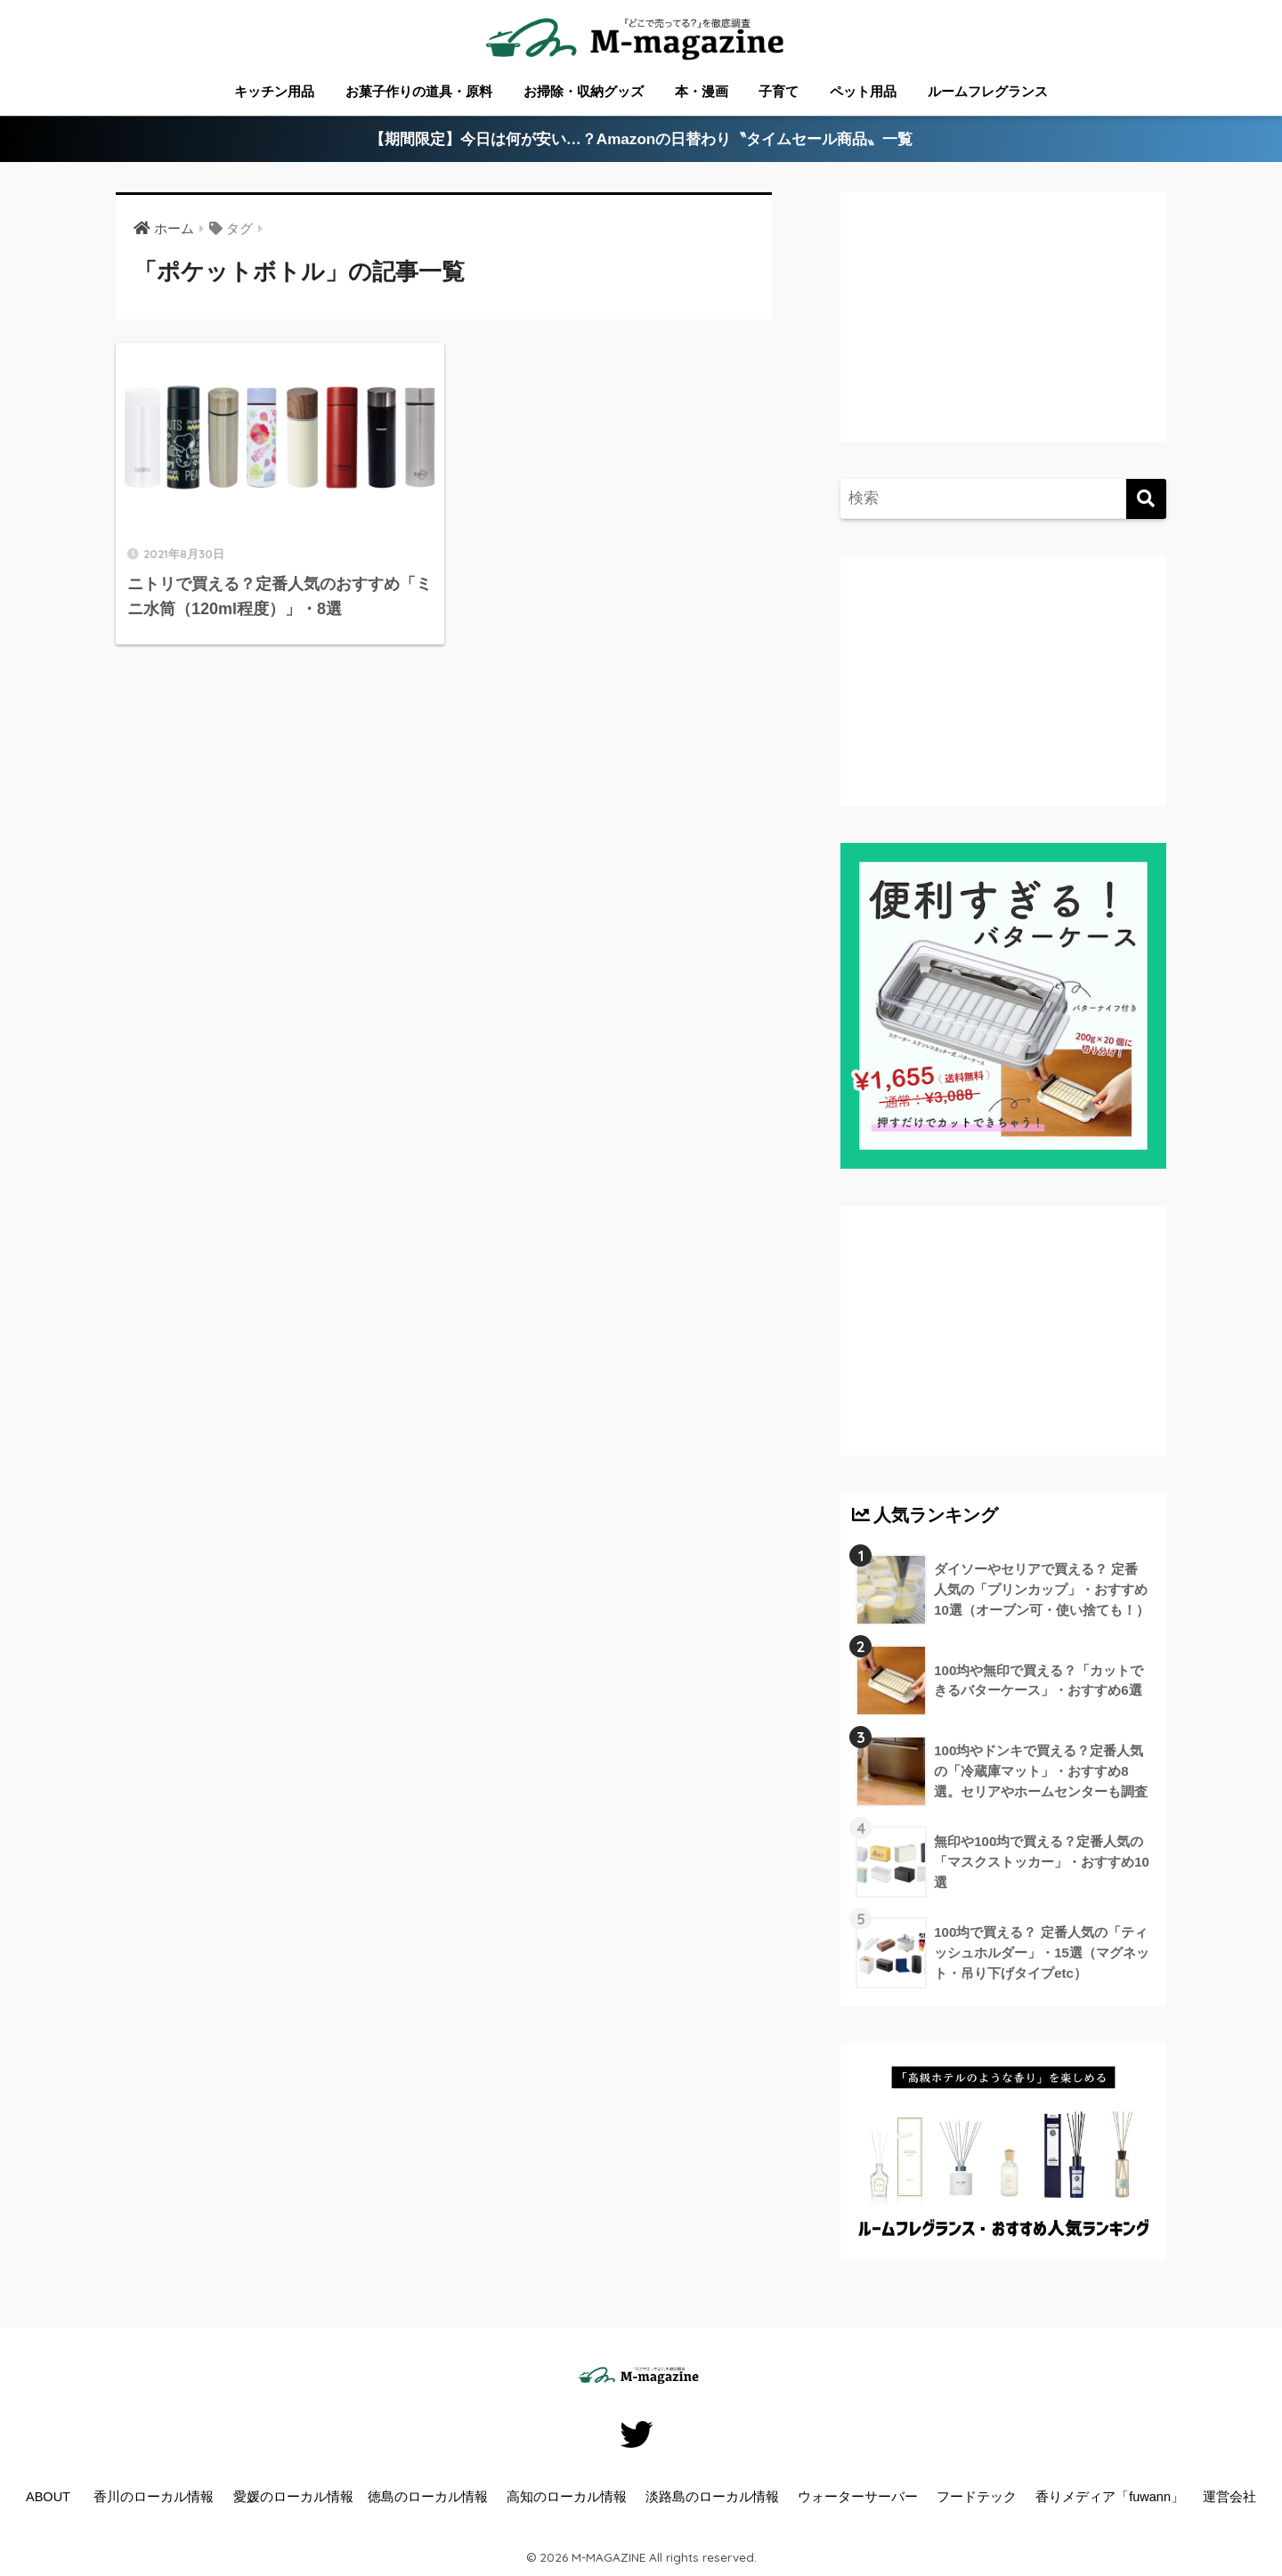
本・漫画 (701, 91)
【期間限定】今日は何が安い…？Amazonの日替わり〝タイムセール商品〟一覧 (641, 139)
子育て (779, 91)
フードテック (977, 2497)
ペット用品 (863, 91)
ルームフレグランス (988, 91)
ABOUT (48, 2497)
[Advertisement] (1000, 334)
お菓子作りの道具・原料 (418, 91)
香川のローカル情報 (153, 2497)
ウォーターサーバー (858, 2497)
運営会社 (1229, 2497)
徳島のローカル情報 (428, 2497)
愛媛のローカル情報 (293, 2497)
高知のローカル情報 (567, 2497)
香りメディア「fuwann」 (1109, 2497)
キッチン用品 (274, 91)
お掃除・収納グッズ (583, 91)
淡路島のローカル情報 (712, 2497)
